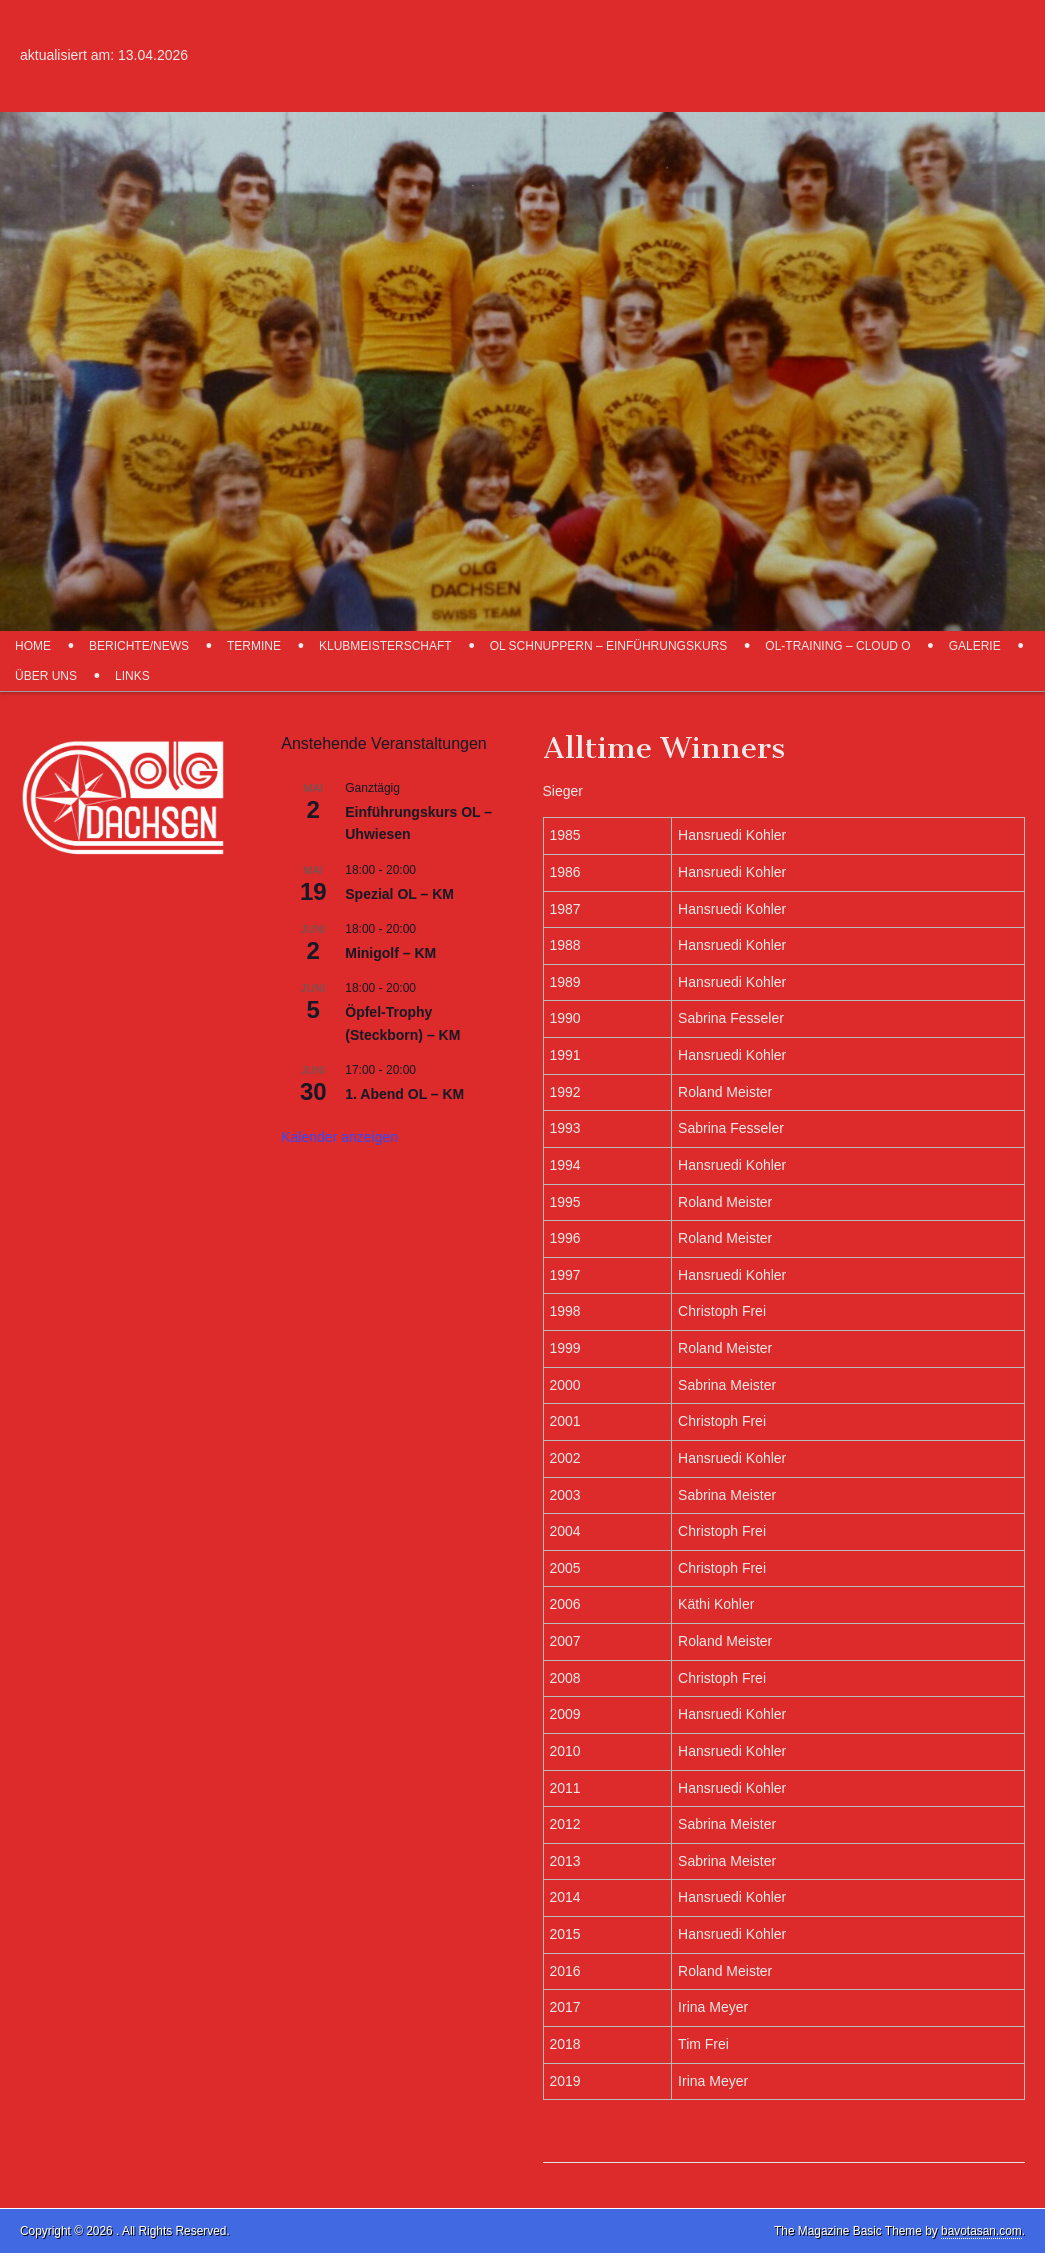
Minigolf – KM (390, 953)
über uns (46, 676)
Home (33, 646)
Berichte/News (139, 646)
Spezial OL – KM (399, 894)
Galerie (975, 646)
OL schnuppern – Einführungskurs (609, 646)
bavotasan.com (981, 2231)
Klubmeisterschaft (385, 646)
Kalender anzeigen (339, 1137)
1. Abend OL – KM (404, 1094)
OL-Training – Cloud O (837, 646)
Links (132, 676)
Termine (254, 646)
